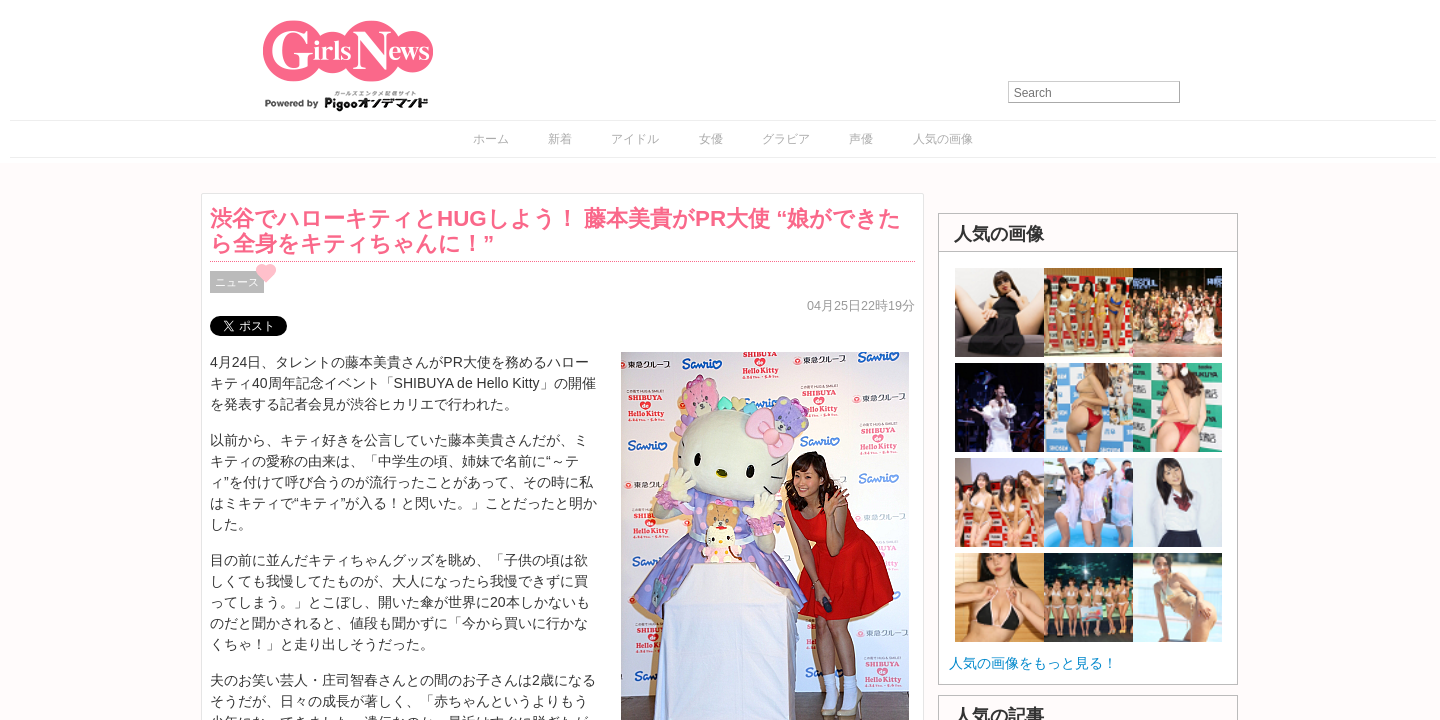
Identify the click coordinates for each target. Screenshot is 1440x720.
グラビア (786, 139)
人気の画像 (943, 139)
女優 (711, 139)
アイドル (635, 139)
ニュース (237, 282)
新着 (560, 139)
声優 (861, 139)
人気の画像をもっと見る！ (1033, 663)
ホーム (491, 139)
